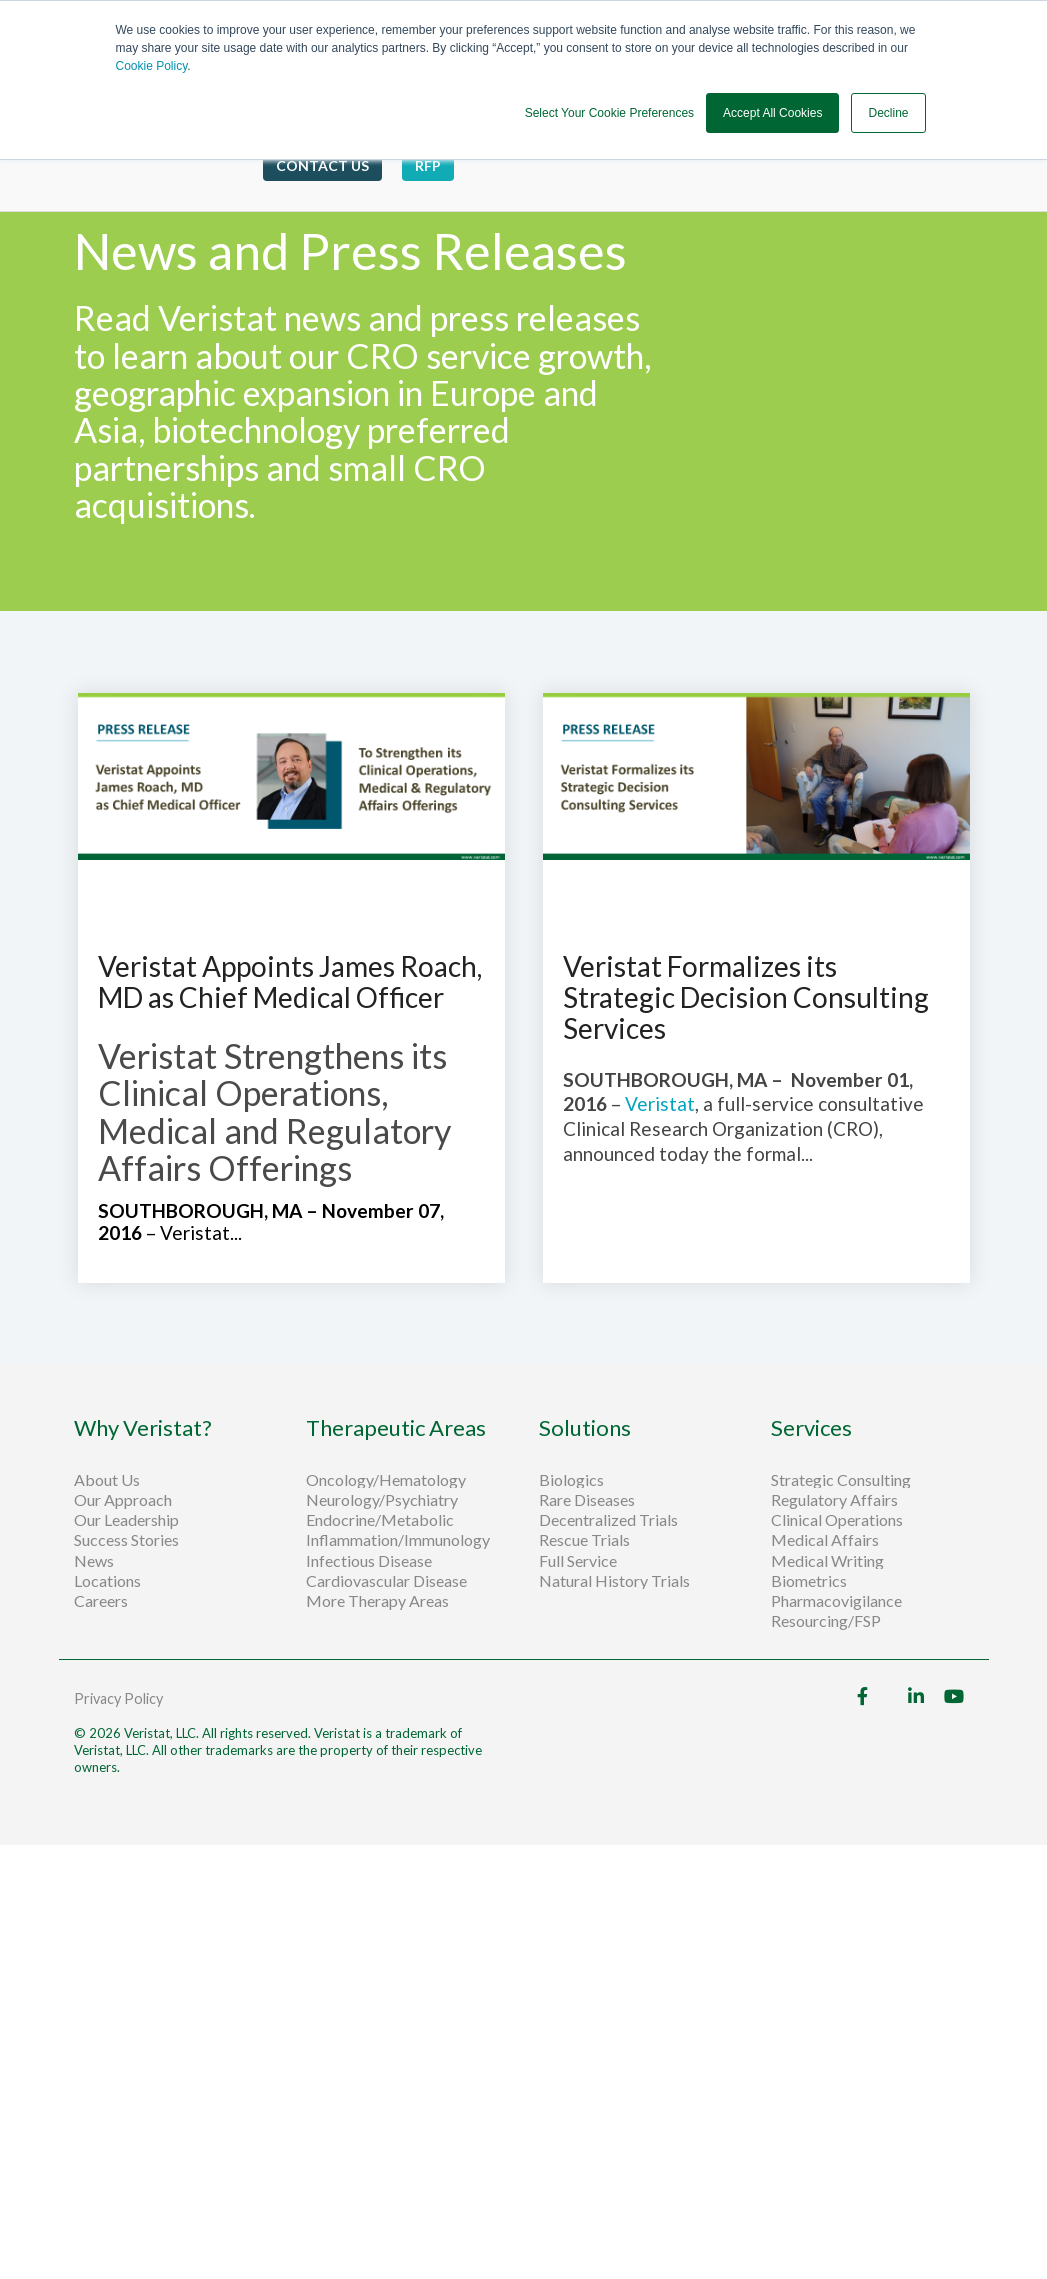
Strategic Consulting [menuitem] (842, 1480)
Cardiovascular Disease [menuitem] (386, 1581)
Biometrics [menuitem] (809, 1581)
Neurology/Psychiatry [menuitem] (382, 1500)
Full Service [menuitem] (578, 1561)
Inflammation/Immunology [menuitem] (398, 1540)
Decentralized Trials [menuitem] (608, 1520)
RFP (428, 165)
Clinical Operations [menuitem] (838, 1520)
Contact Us (322, 165)
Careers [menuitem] (101, 1601)
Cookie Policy (152, 66)
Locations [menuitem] (107, 1581)
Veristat (660, 1103)
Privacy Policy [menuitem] (118, 1698)
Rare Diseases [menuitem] (587, 1500)
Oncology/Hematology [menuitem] (386, 1480)
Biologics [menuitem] (571, 1480)
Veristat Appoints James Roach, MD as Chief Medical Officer (290, 981)
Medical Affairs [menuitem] (825, 1540)
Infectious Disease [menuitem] (369, 1561)
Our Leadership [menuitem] (126, 1520)
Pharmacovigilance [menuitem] (836, 1601)
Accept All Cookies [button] (772, 113)
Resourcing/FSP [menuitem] (826, 1621)
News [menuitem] (94, 1561)
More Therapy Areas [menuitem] (377, 1601)
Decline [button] (888, 113)
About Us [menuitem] (107, 1480)
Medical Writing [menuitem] (827, 1561)
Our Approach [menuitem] (123, 1500)
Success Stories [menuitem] (126, 1540)
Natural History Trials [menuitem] (614, 1581)
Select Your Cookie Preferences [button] (609, 113)
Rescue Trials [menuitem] (586, 1540)
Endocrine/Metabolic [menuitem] (380, 1520)
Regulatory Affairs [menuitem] (834, 1500)
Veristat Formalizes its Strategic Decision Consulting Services (746, 997)
